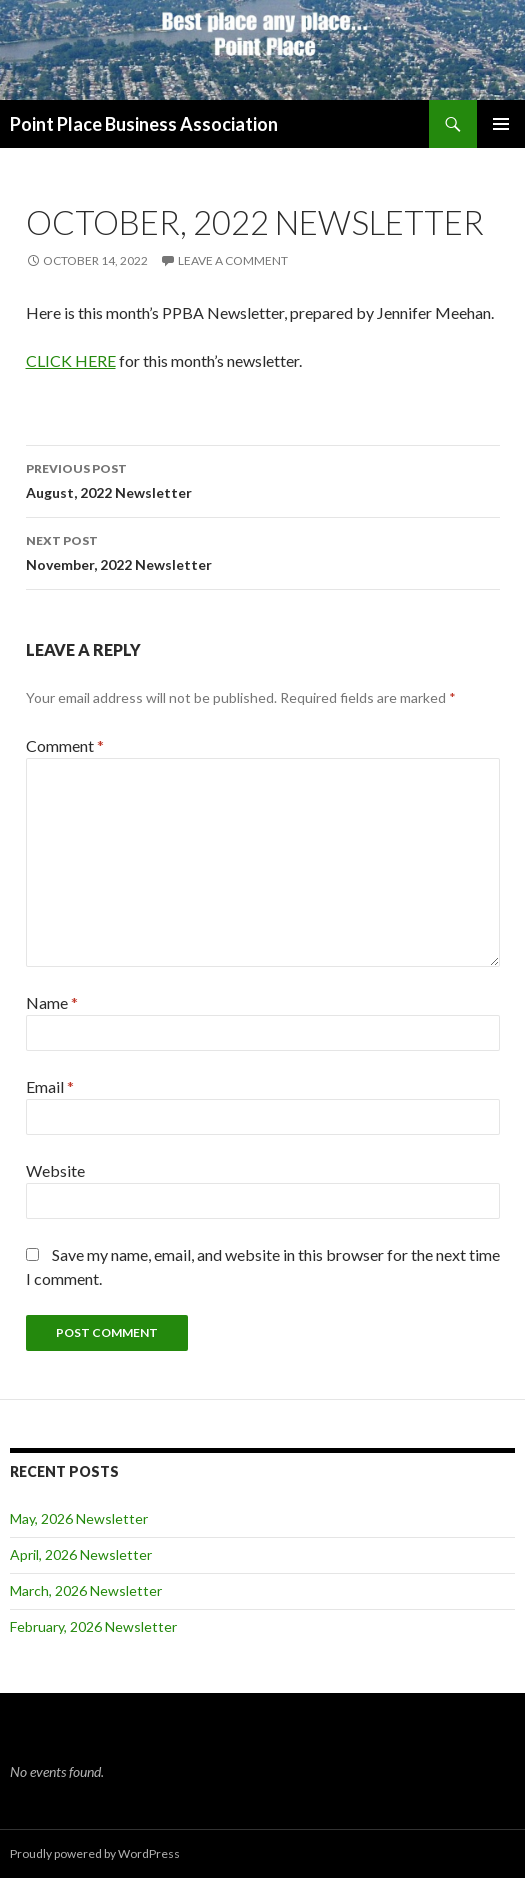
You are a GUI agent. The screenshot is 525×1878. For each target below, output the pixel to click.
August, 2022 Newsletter (263, 479)
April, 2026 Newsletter (81, 1554)
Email (50, 1086)
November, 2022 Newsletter (263, 551)
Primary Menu (501, 124)
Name (52, 1002)
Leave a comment (233, 260)
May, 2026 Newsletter (79, 1518)
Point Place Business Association (144, 124)
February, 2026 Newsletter (93, 1626)
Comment (65, 745)
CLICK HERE (71, 360)
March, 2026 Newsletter (86, 1590)
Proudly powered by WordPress (95, 1853)
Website (55, 1170)
